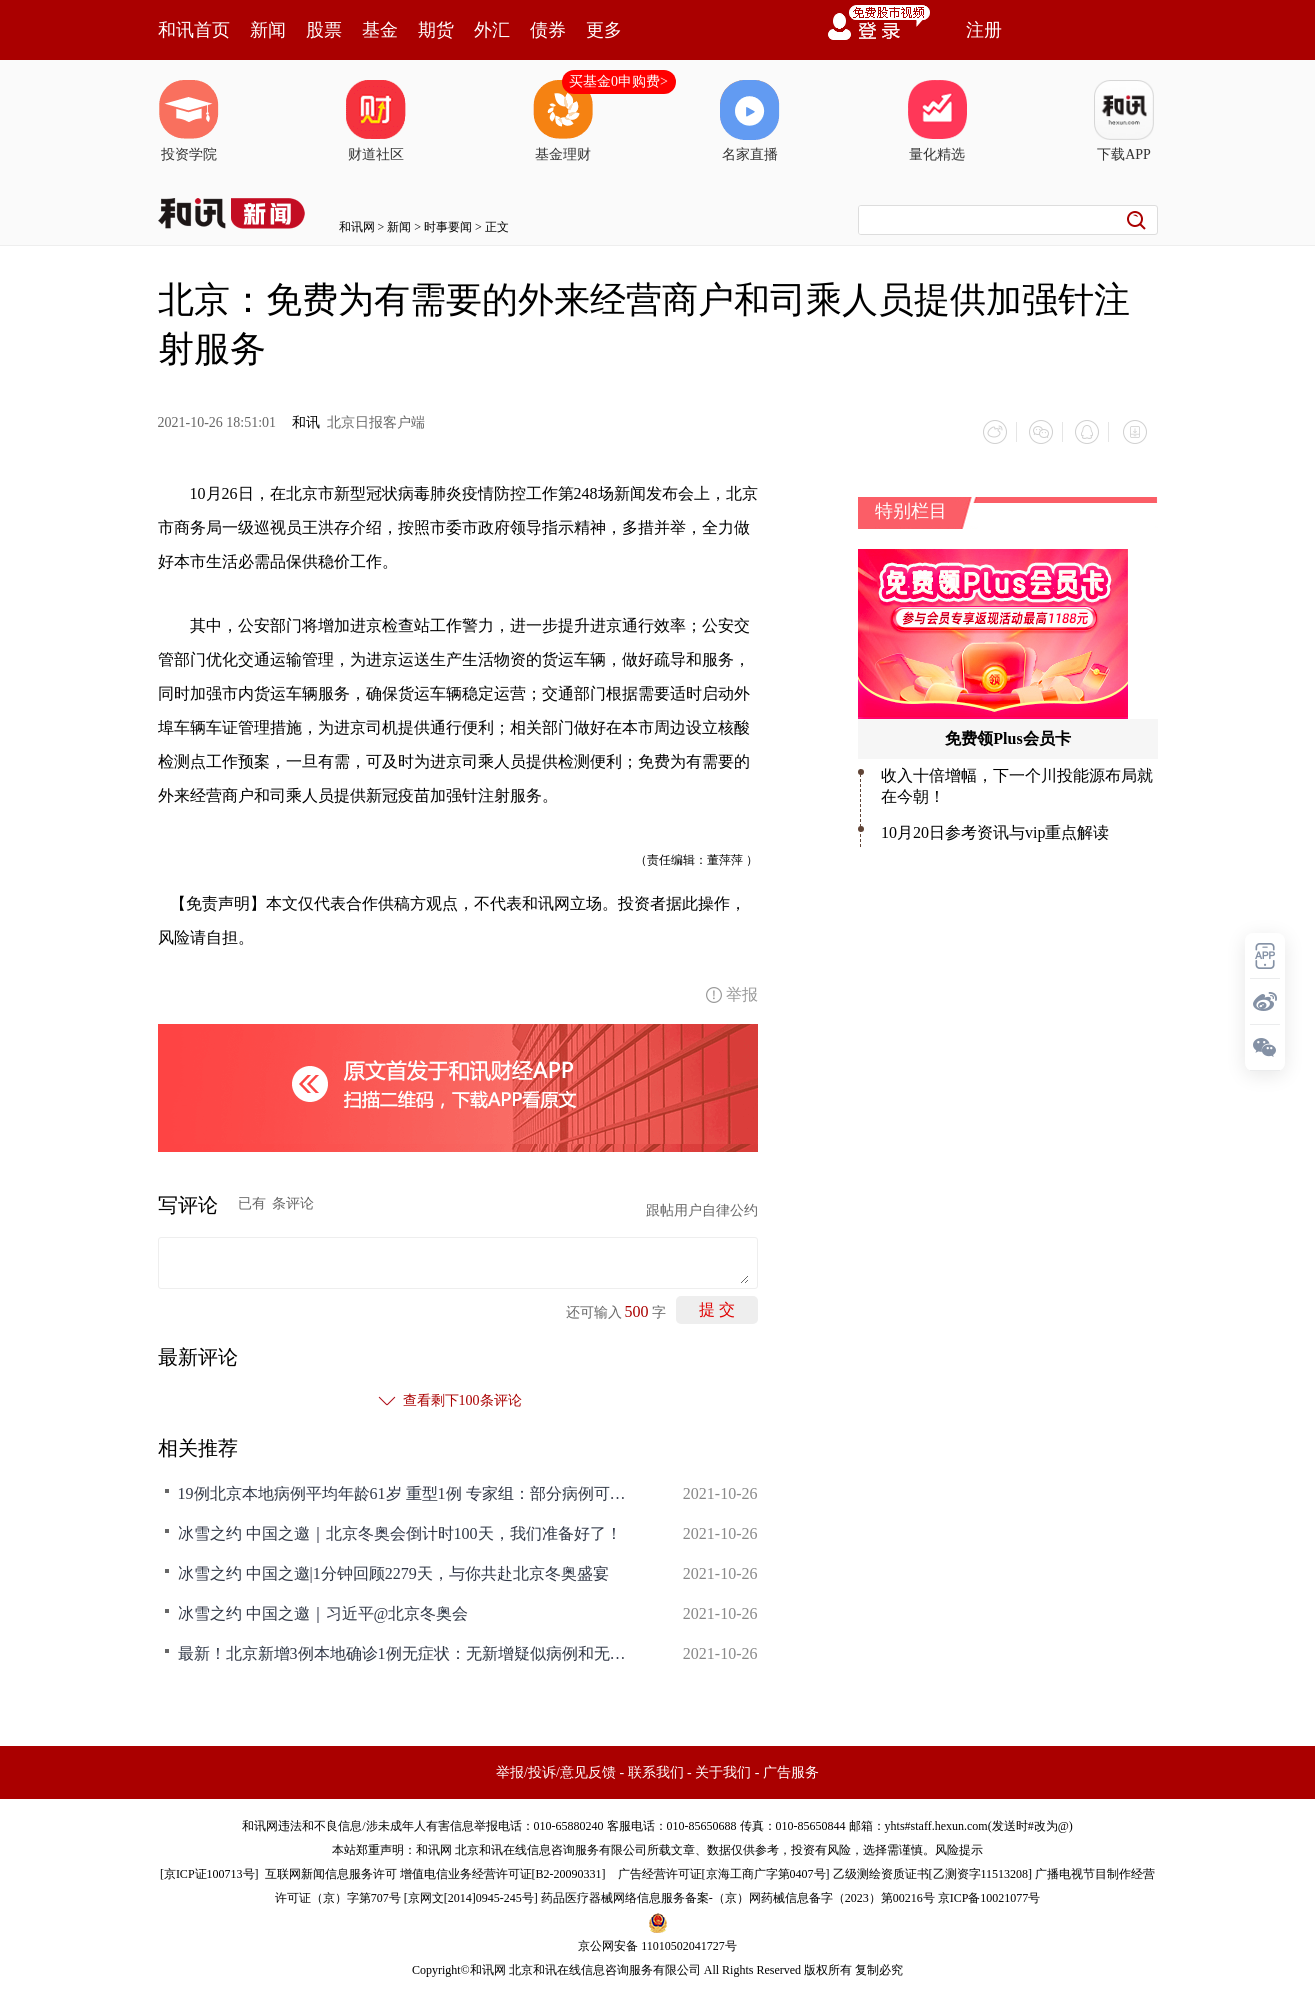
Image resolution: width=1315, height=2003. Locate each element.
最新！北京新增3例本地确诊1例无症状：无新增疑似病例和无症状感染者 (408, 1650)
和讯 (306, 422)
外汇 (492, 30)
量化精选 (937, 121)
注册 (984, 30)
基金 (380, 30)
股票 (324, 30)
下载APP (1124, 121)
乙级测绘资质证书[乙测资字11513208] (933, 1871)
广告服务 (791, 1769)
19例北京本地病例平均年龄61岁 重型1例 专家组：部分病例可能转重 (408, 1490)
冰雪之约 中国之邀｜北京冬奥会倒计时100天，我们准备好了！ (400, 1530)
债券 (548, 30)
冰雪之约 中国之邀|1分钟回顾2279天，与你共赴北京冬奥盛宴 (393, 1570)
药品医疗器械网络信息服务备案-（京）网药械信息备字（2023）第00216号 (738, 1895)
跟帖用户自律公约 (702, 1207)
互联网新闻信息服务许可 (331, 1871)
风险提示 (959, 1847)
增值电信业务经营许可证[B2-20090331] (503, 1871)
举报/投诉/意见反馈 (556, 1769)
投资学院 (189, 121)
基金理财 (563, 121)
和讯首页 (194, 30)
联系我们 (656, 1769)
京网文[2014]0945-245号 (471, 1895)
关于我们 (723, 1769)
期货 (436, 30)
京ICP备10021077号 (989, 1895)
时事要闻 (448, 227)
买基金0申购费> (618, 81)
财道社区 (376, 121)
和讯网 (357, 227)
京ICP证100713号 (209, 1871)
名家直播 (750, 121)
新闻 (268, 30)
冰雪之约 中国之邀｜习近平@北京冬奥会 (323, 1610)
